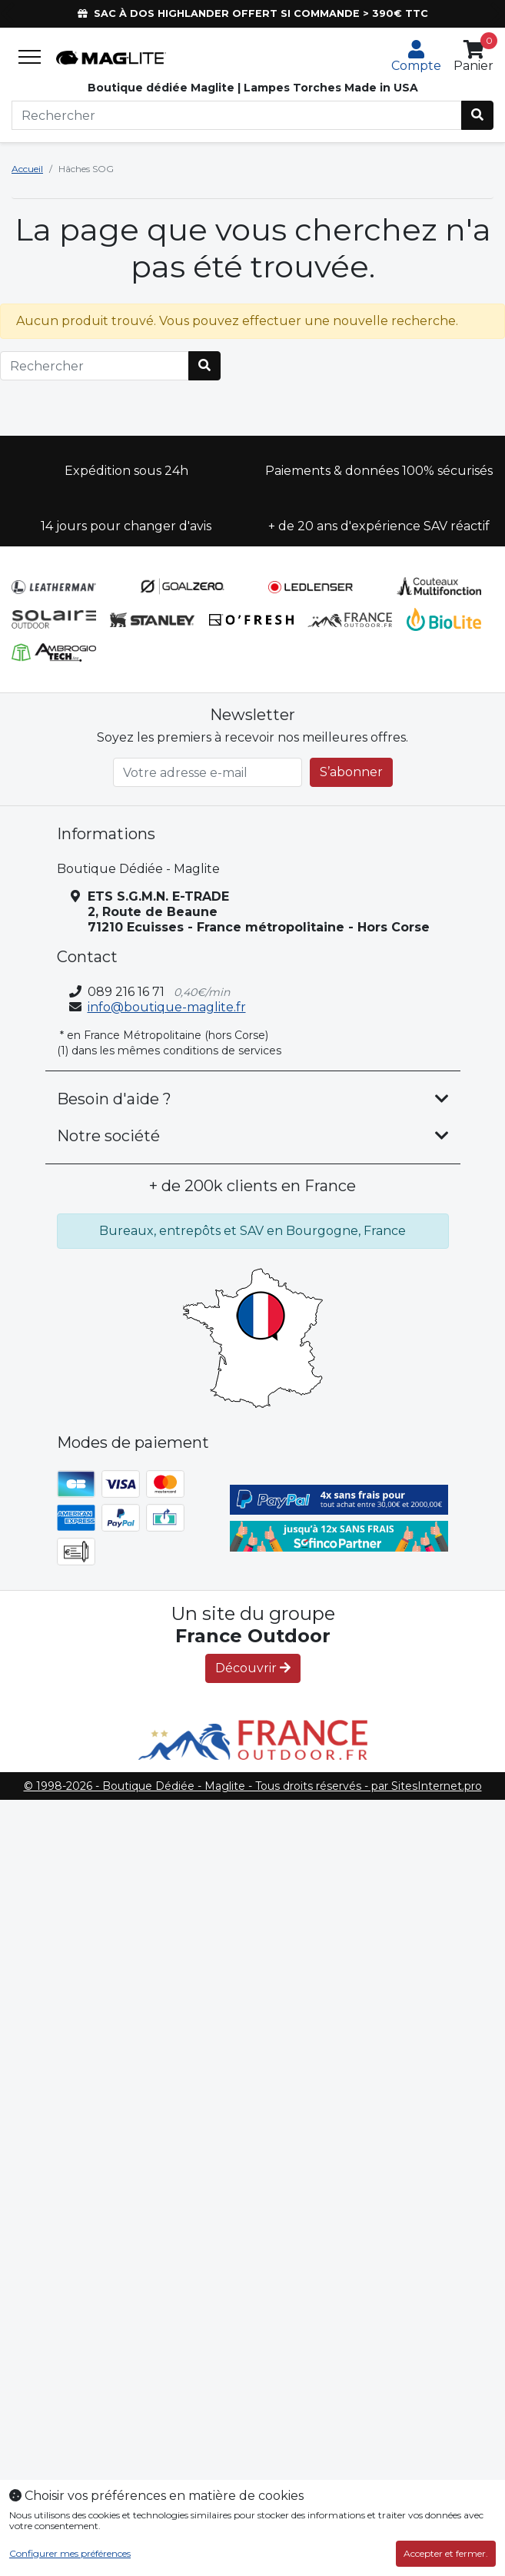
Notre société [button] (108, 1136)
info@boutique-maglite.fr (167, 1007)
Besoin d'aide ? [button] (114, 1099)
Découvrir (253, 1668)
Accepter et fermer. (446, 2553)
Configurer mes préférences (70, 2553)
